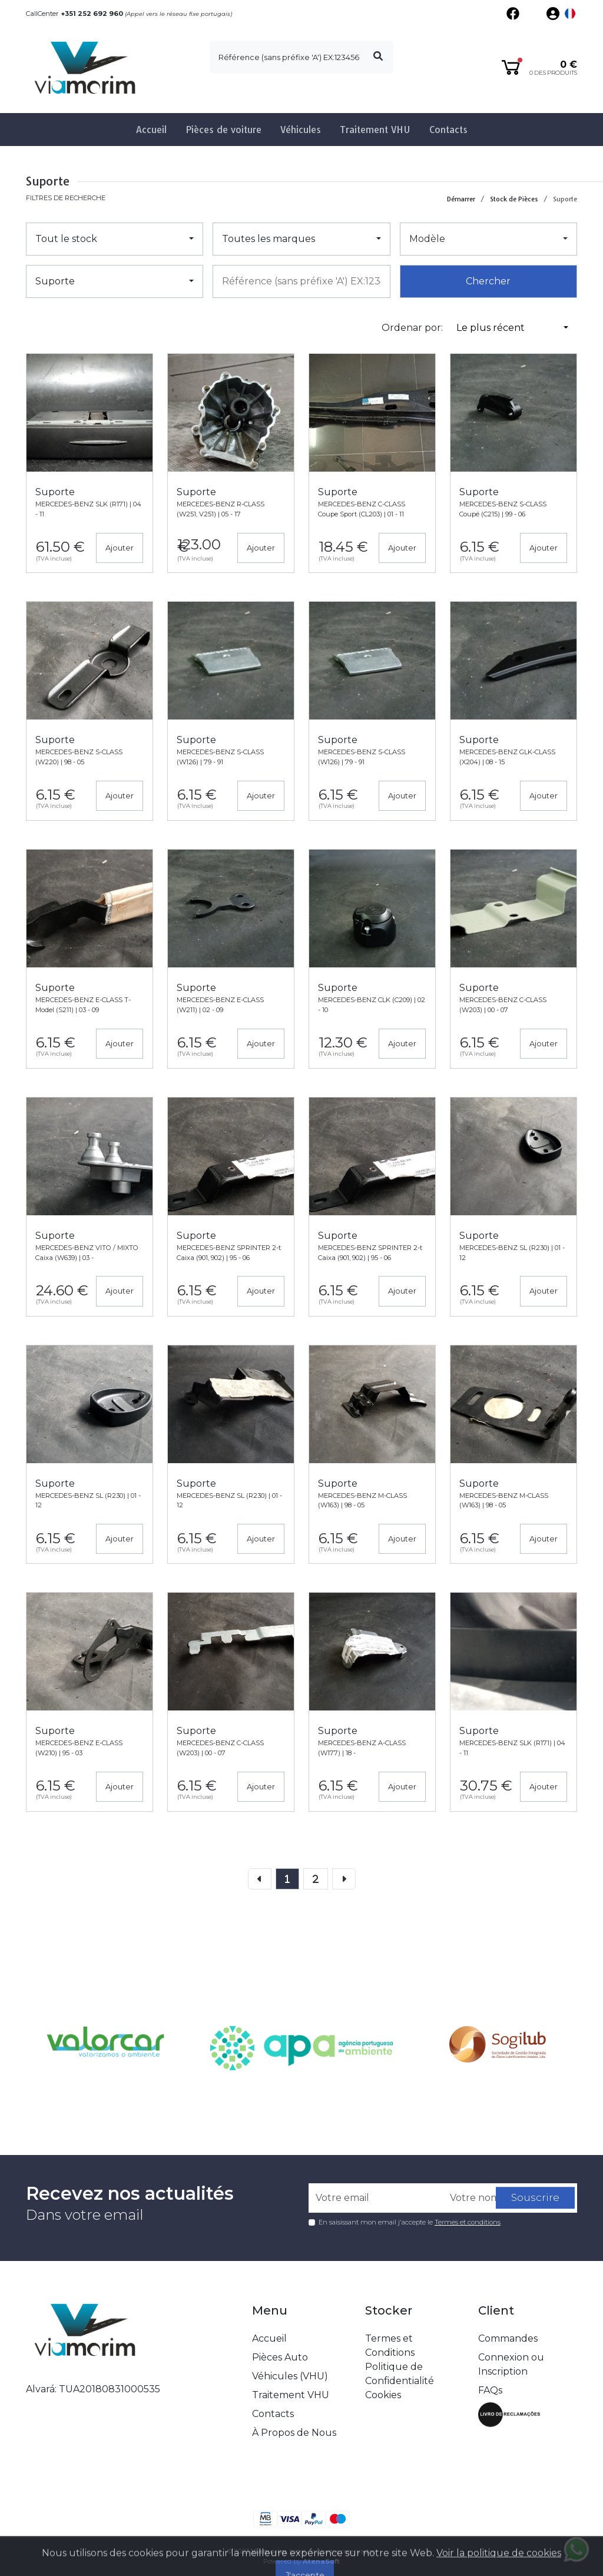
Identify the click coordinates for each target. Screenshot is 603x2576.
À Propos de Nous (294, 2432)
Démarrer (461, 199)
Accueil (151, 129)
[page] (287, 1878)
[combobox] (301, 281)
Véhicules (300, 129)
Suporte (565, 199)
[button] (570, 13)
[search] (301, 57)
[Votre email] (376, 2198)
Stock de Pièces (514, 199)
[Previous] (315, 1878)
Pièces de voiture (223, 129)
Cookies (383, 2395)
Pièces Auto (280, 2357)
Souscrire (535, 2197)
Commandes (508, 2338)
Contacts (448, 129)
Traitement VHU (375, 129)
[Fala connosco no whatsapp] (576, 2549)
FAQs (490, 2390)
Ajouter (119, 547)
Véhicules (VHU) (290, 2376)
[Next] (344, 1878)
